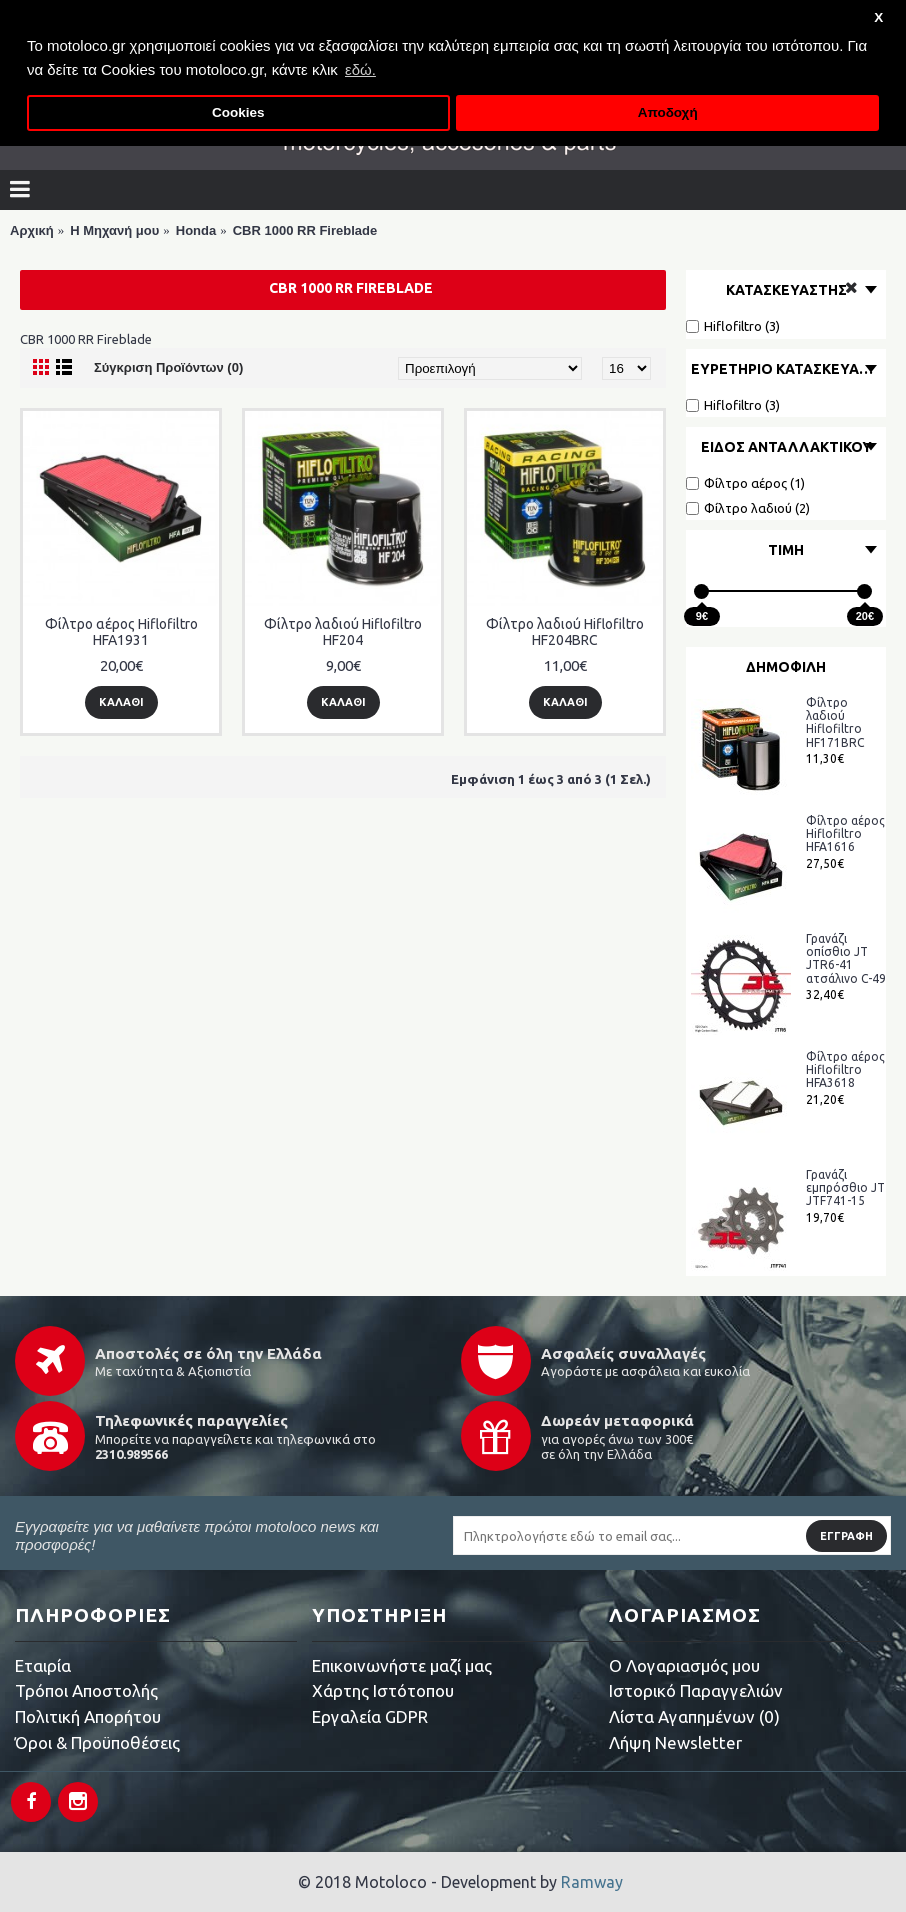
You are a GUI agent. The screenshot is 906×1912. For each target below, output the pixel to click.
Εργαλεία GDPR (370, 1716)
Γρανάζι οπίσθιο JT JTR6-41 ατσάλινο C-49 (846, 958)
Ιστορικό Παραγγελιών (696, 1690)
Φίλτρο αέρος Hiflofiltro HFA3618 (845, 1069)
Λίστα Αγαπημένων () (694, 1716)
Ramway (592, 1882)
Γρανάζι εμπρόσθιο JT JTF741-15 (845, 1187)
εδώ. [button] (360, 69)
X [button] (878, 17)
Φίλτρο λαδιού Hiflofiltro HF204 (343, 631)
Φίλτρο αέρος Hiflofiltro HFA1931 (121, 631)
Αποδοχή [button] (668, 112)
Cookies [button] (238, 112)
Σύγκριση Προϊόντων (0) (168, 367)
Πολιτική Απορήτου (88, 1716)
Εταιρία (43, 1665)
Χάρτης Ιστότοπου (383, 1690)
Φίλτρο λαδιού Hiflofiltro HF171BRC (835, 722)
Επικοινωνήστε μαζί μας (402, 1665)
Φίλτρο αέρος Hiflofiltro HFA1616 (845, 833)
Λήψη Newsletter (675, 1742)
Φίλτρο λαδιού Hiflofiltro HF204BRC (565, 631)
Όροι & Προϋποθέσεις (97, 1742)
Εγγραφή (846, 1536)
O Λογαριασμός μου (684, 1665)
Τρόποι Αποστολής (86, 1690)
